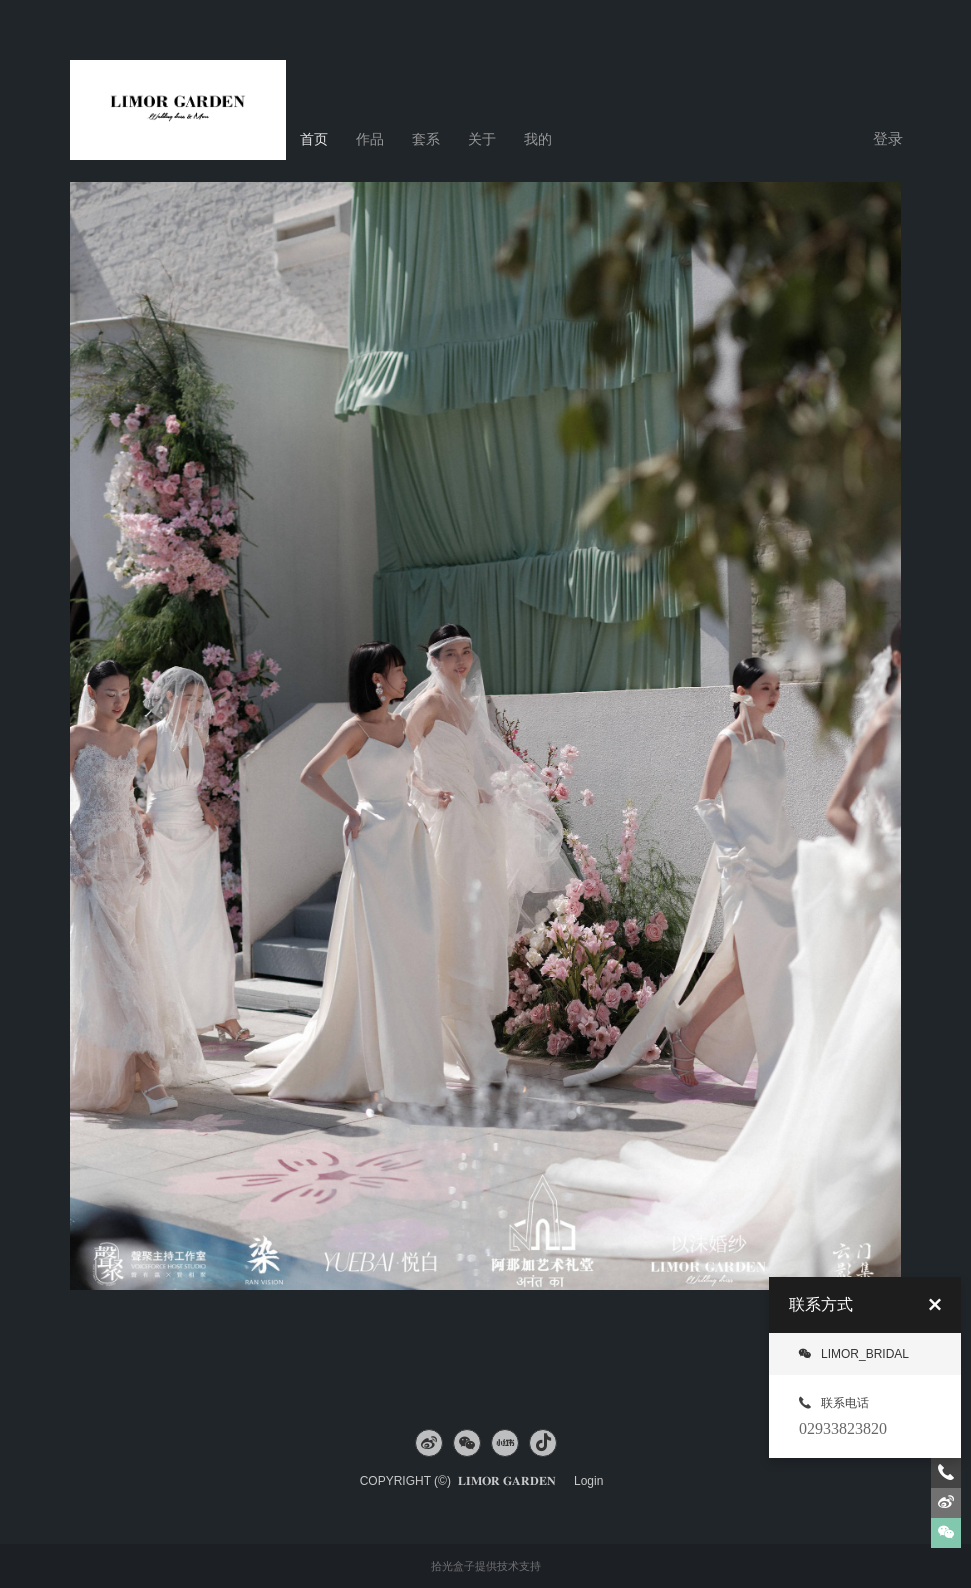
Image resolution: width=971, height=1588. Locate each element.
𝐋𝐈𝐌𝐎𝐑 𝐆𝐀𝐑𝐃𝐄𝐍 (512, 1481)
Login (588, 1481)
